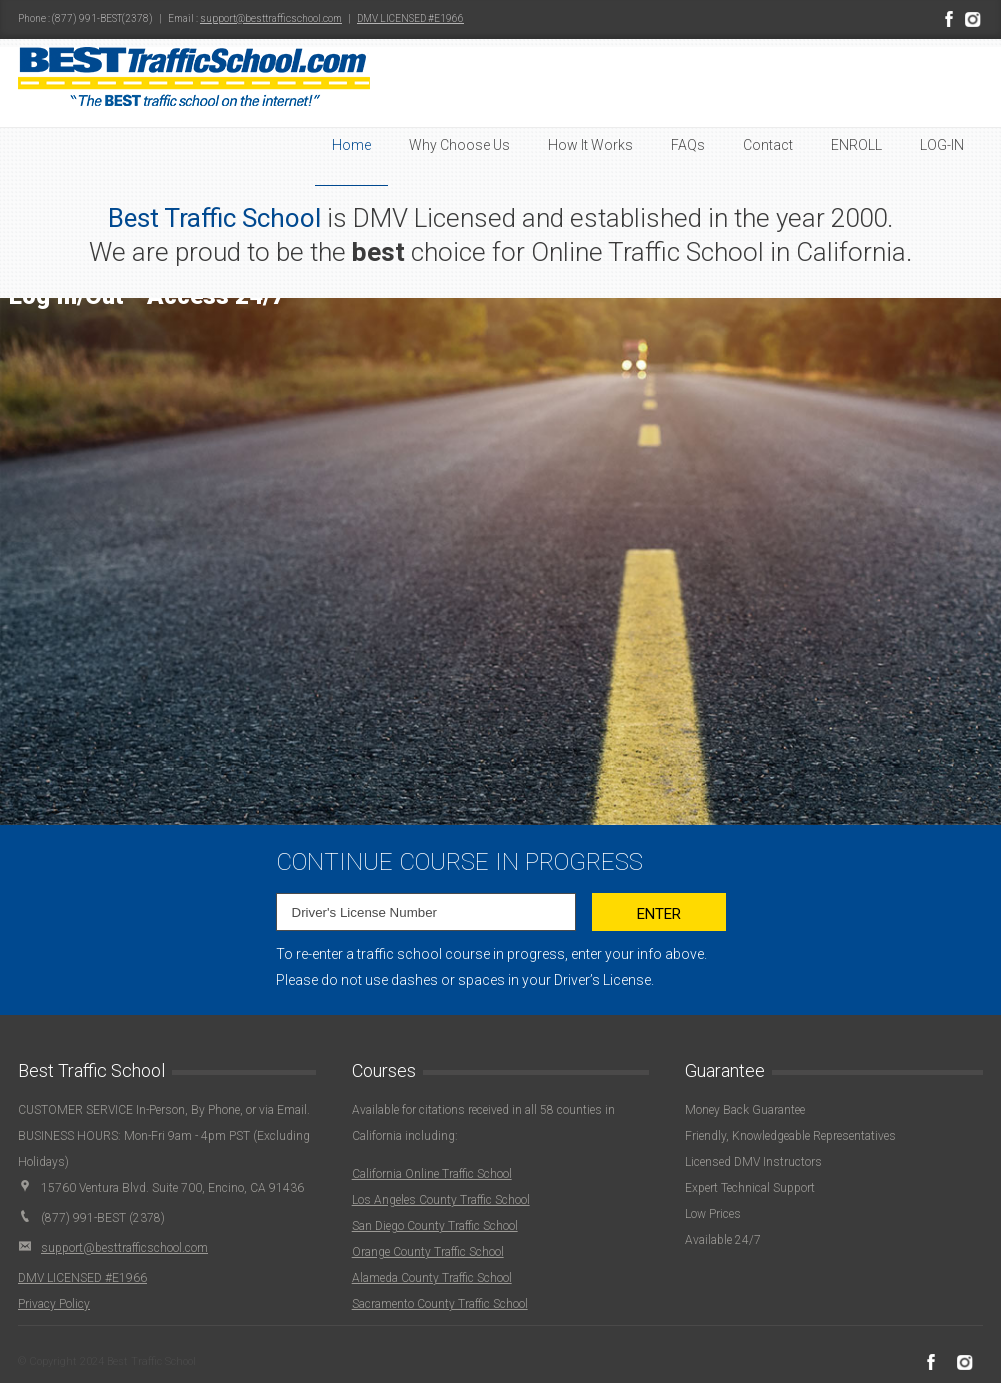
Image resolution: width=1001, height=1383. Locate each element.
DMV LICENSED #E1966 (410, 18)
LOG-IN (942, 145)
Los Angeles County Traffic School (441, 1200)
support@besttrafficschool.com (271, 18)
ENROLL (856, 145)
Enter (659, 914)
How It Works (590, 145)
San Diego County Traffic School (435, 1226)
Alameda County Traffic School (432, 1278)
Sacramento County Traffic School (440, 1304)
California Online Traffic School (432, 1174)
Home (351, 145)
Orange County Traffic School (428, 1252)
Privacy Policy (54, 1304)
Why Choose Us (459, 145)
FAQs (688, 145)
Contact (768, 145)
